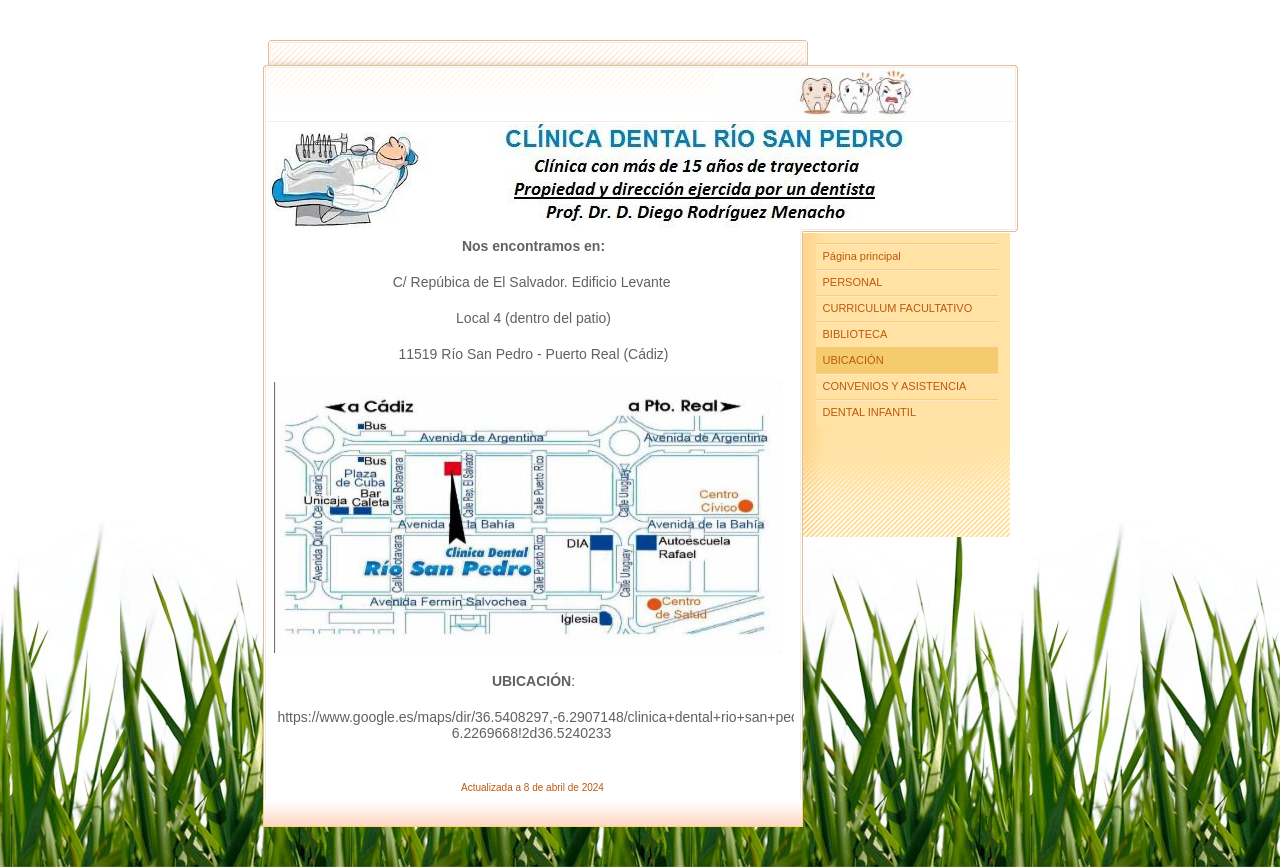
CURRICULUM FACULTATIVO (898, 308)
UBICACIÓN (853, 360)
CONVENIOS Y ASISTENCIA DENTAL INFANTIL (895, 399)
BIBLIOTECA (855, 334)
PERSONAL (853, 282)
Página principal (862, 256)
